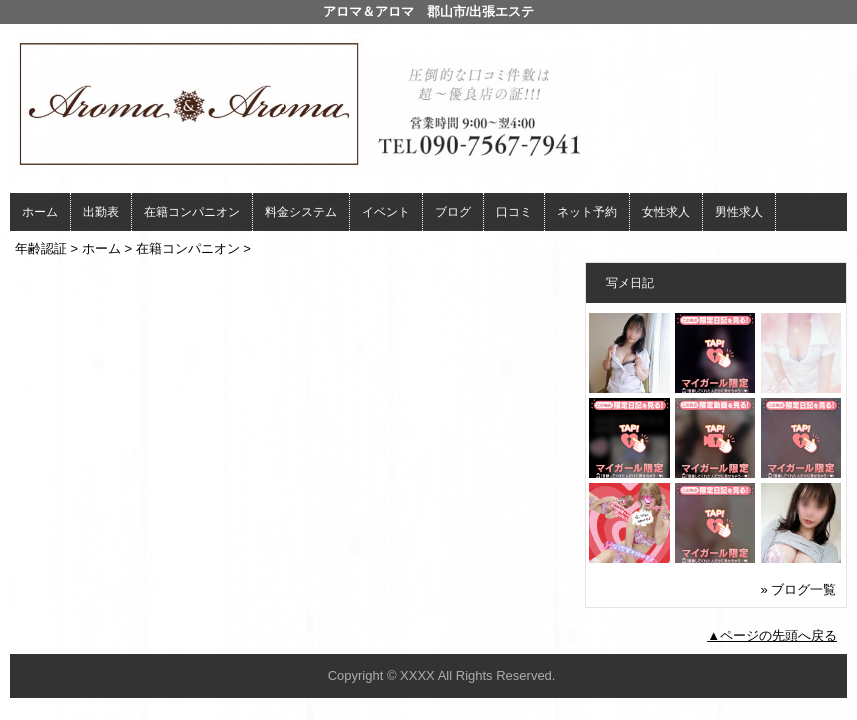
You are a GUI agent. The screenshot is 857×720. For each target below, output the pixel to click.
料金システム (301, 212)
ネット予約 (587, 212)
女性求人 (666, 212)
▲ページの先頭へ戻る (772, 635)
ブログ (453, 212)
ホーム (40, 212)
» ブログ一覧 (799, 589)
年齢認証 (41, 248)
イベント (386, 212)
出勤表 (101, 212)
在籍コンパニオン (192, 212)
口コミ (514, 212)
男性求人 (739, 212)
